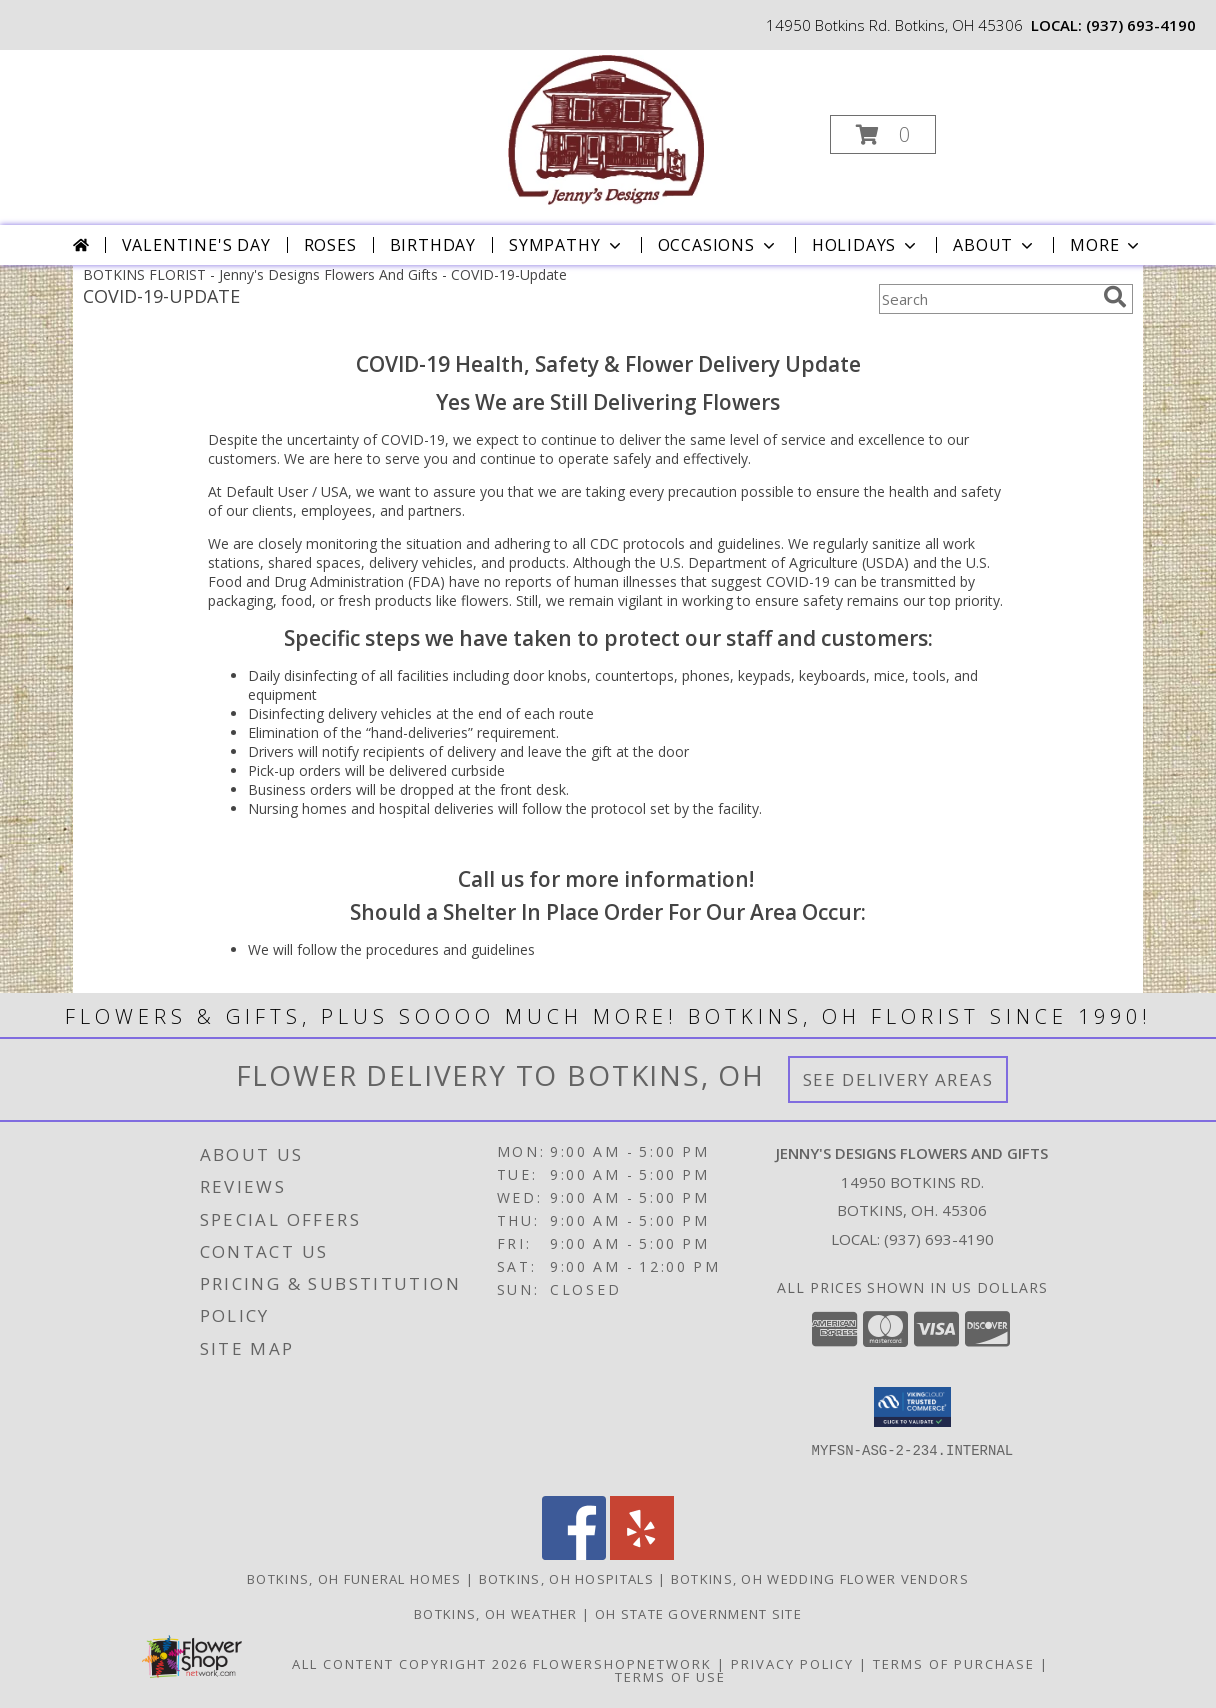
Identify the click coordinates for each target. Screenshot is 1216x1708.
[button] (883, 134)
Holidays (866, 245)
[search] (1115, 297)
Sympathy (566, 245)
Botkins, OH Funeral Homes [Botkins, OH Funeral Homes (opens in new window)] (354, 1579)
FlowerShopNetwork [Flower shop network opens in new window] (622, 1664)
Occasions (718, 245)
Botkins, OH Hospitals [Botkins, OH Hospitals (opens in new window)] (566, 1579)
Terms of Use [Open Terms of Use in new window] (670, 1677)
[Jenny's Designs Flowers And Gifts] (606, 128)
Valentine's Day (196, 245)
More (1106, 245)
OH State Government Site (698, 1614)
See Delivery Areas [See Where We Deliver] (898, 1079)
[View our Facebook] (574, 1554)
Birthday (433, 245)
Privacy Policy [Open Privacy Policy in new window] (792, 1664)
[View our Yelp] (642, 1554)
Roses (330, 245)
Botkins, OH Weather (496, 1614)
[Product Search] (987, 299)
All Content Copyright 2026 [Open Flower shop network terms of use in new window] (410, 1664)
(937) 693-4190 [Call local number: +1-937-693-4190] (1141, 25)
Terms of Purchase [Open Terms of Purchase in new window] (954, 1664)
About (995, 245)
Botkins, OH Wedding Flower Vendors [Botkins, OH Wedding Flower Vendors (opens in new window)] (820, 1579)
